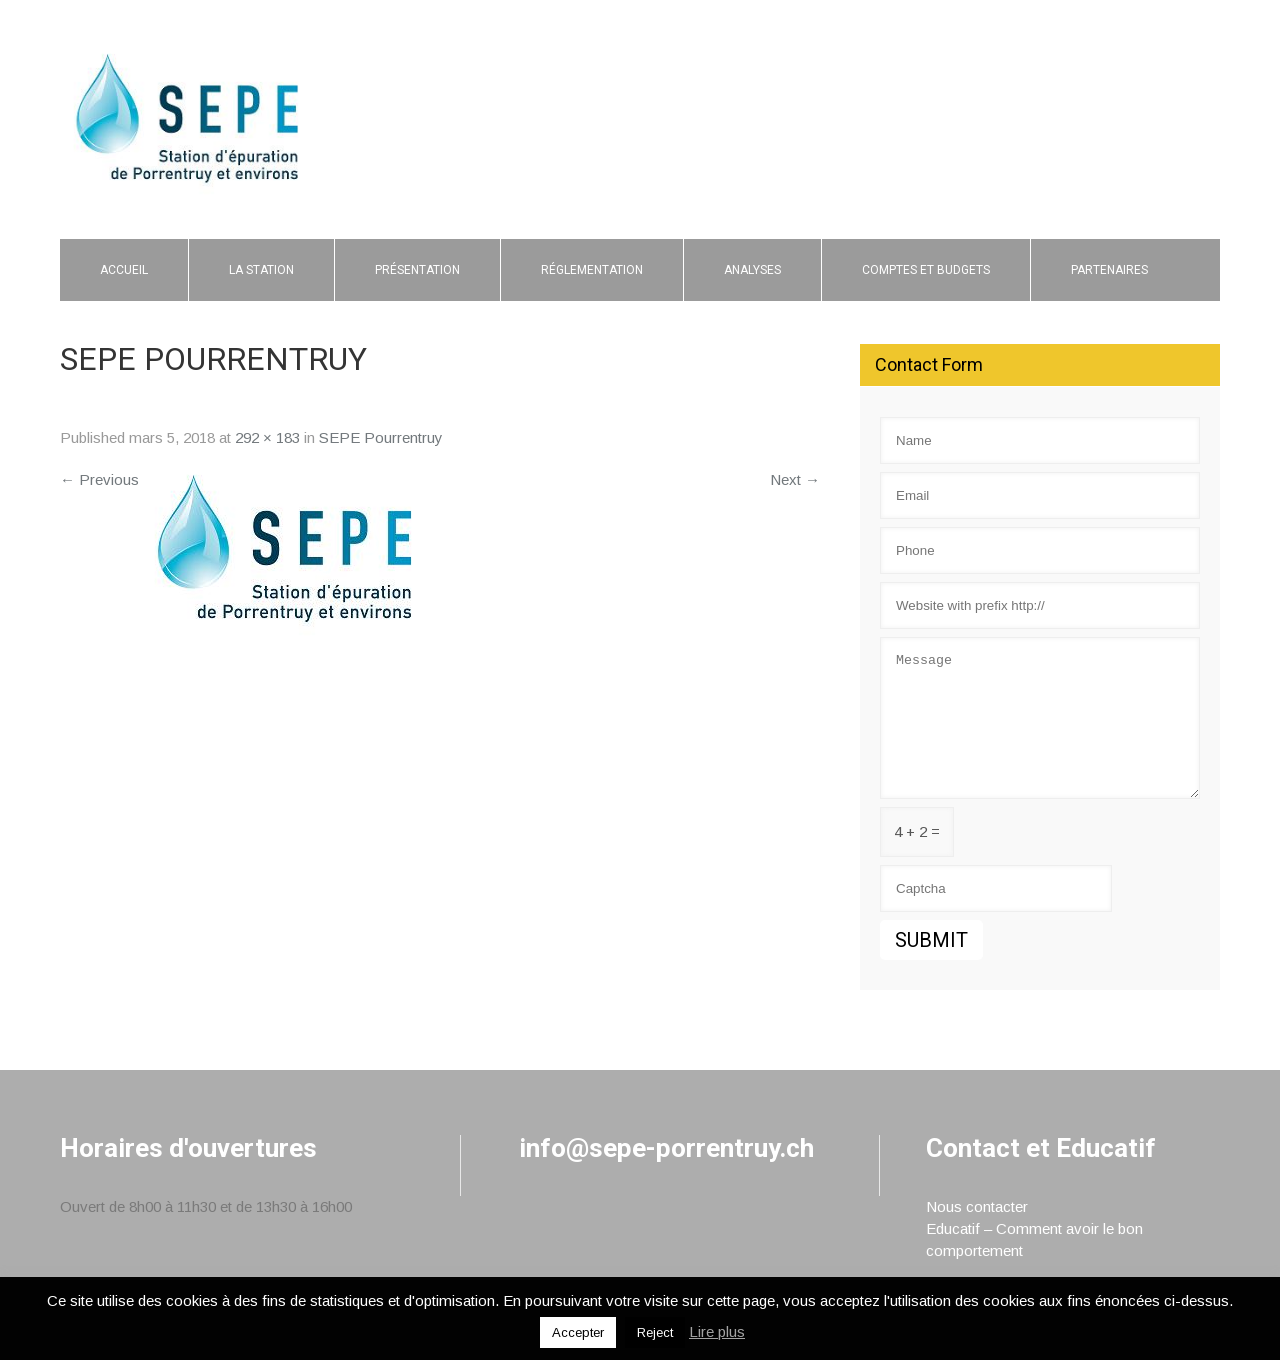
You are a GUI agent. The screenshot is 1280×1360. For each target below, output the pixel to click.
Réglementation (592, 270)
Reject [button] (655, 1332)
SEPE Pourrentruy (381, 437)
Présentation (417, 270)
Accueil (124, 270)
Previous (99, 479)
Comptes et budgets (926, 270)
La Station (261, 270)
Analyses (752, 270)
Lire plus (717, 1331)
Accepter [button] (578, 1332)
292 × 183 (267, 437)
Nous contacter (977, 1206)
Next (795, 479)
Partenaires (1109, 270)
